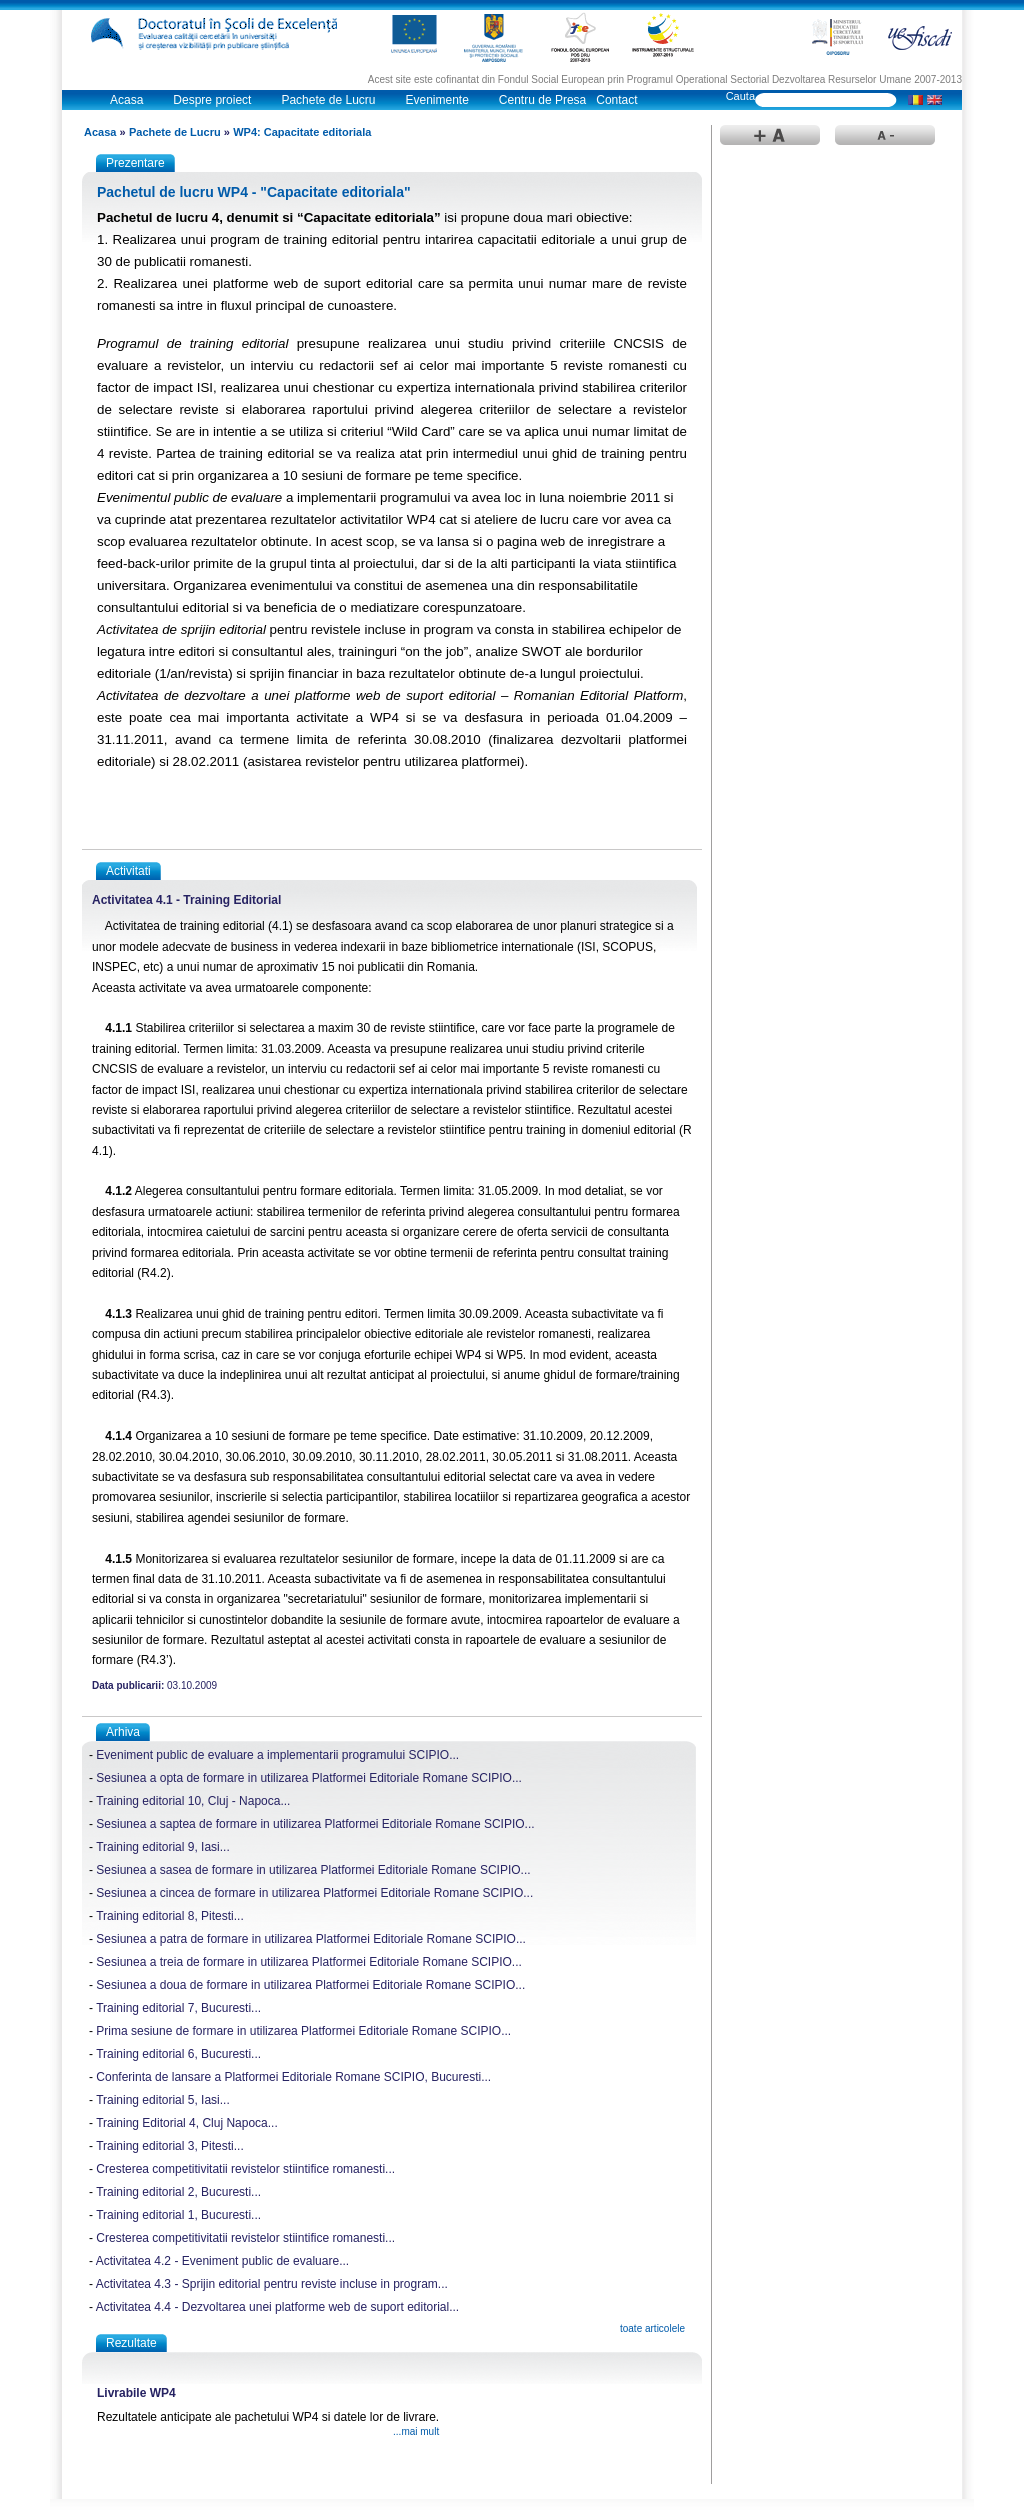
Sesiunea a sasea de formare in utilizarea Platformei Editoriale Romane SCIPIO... (313, 1870)
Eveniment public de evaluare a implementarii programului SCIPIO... (277, 1755)
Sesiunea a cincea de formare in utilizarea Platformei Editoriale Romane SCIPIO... (314, 1893)
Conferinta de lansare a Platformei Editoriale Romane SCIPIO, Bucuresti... (293, 2077)
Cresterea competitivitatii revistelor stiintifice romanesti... (245, 2169)
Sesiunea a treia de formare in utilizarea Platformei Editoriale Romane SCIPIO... (309, 1962)
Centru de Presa (542, 100)
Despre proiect (212, 100)
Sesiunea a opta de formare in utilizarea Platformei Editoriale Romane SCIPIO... (309, 1778)
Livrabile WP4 (136, 2393)
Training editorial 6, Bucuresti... (178, 2054)
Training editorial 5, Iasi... (163, 2100)
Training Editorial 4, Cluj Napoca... (187, 2123)
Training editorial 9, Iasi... (163, 1847)
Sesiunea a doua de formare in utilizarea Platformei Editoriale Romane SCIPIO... (310, 1985)
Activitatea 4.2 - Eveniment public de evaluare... (222, 2261)
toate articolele (652, 2328)
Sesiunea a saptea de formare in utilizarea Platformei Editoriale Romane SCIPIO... (315, 1824)
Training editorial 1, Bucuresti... (178, 2215)
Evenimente (436, 100)
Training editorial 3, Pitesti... (170, 2146)
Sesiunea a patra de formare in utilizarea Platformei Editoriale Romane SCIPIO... (311, 1939)
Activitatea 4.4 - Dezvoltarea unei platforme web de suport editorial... (278, 2307)
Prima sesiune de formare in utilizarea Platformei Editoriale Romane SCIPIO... (303, 2031)
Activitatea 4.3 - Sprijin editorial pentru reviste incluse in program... (272, 2284)
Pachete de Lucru (328, 100)
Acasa (126, 100)
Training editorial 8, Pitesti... (170, 1916)
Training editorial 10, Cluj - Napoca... (193, 1801)
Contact (616, 100)
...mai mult (416, 2431)
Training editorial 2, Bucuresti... (178, 2192)
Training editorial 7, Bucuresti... (178, 2008)
